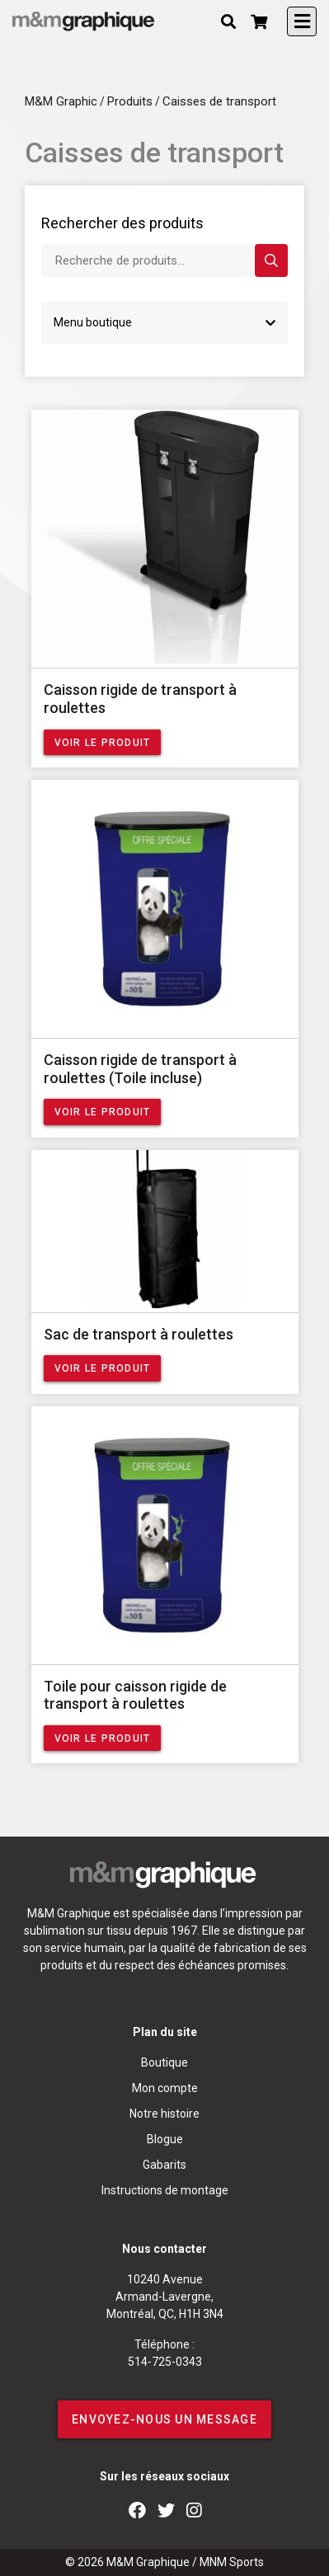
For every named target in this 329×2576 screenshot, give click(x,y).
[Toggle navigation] (302, 21)
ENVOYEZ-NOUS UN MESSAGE (164, 2419)
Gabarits (164, 2164)
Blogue (165, 2139)
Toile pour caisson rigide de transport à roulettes (135, 1695)
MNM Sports (232, 2562)
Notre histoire (164, 2113)
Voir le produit (102, 742)
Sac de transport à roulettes (138, 1334)
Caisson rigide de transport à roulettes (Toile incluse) (140, 1068)
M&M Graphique (148, 2562)
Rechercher (271, 261)
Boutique (164, 2062)
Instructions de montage (164, 2190)
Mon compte (165, 2088)
